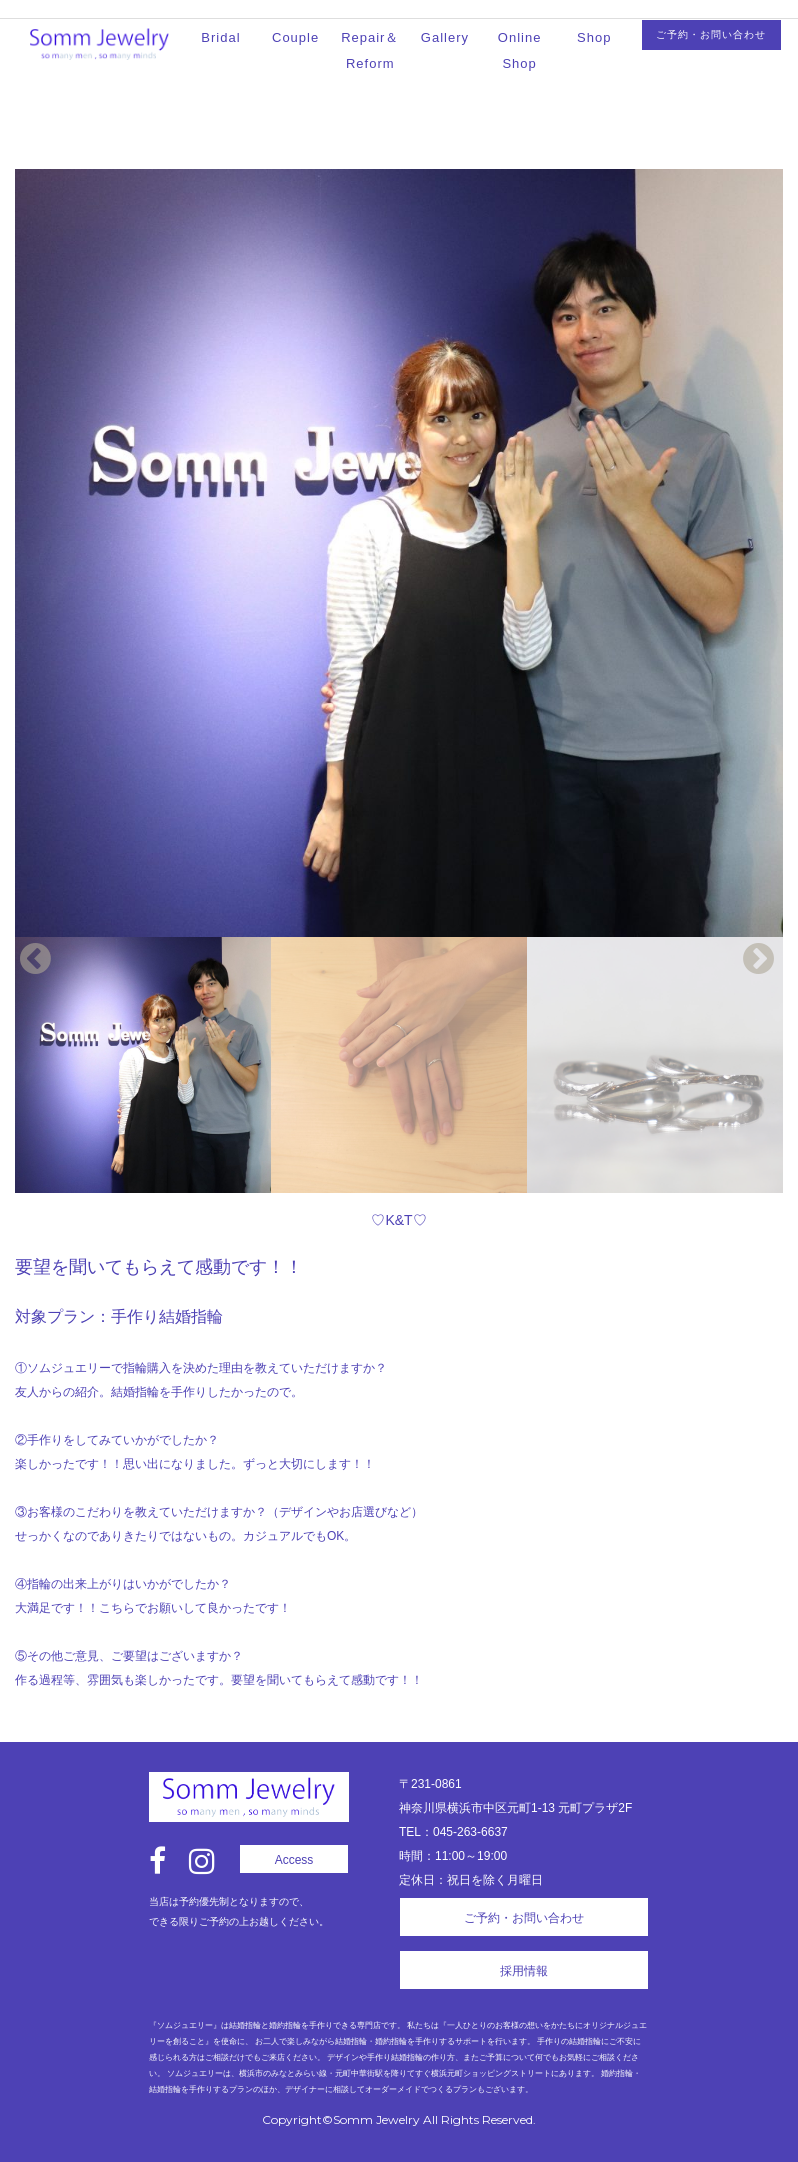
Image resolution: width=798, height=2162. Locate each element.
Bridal (220, 37)
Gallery (445, 37)
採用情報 (524, 1971)
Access (294, 1860)
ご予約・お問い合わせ (711, 34)
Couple (295, 37)
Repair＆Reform (370, 50)
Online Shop (520, 50)
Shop (594, 37)
